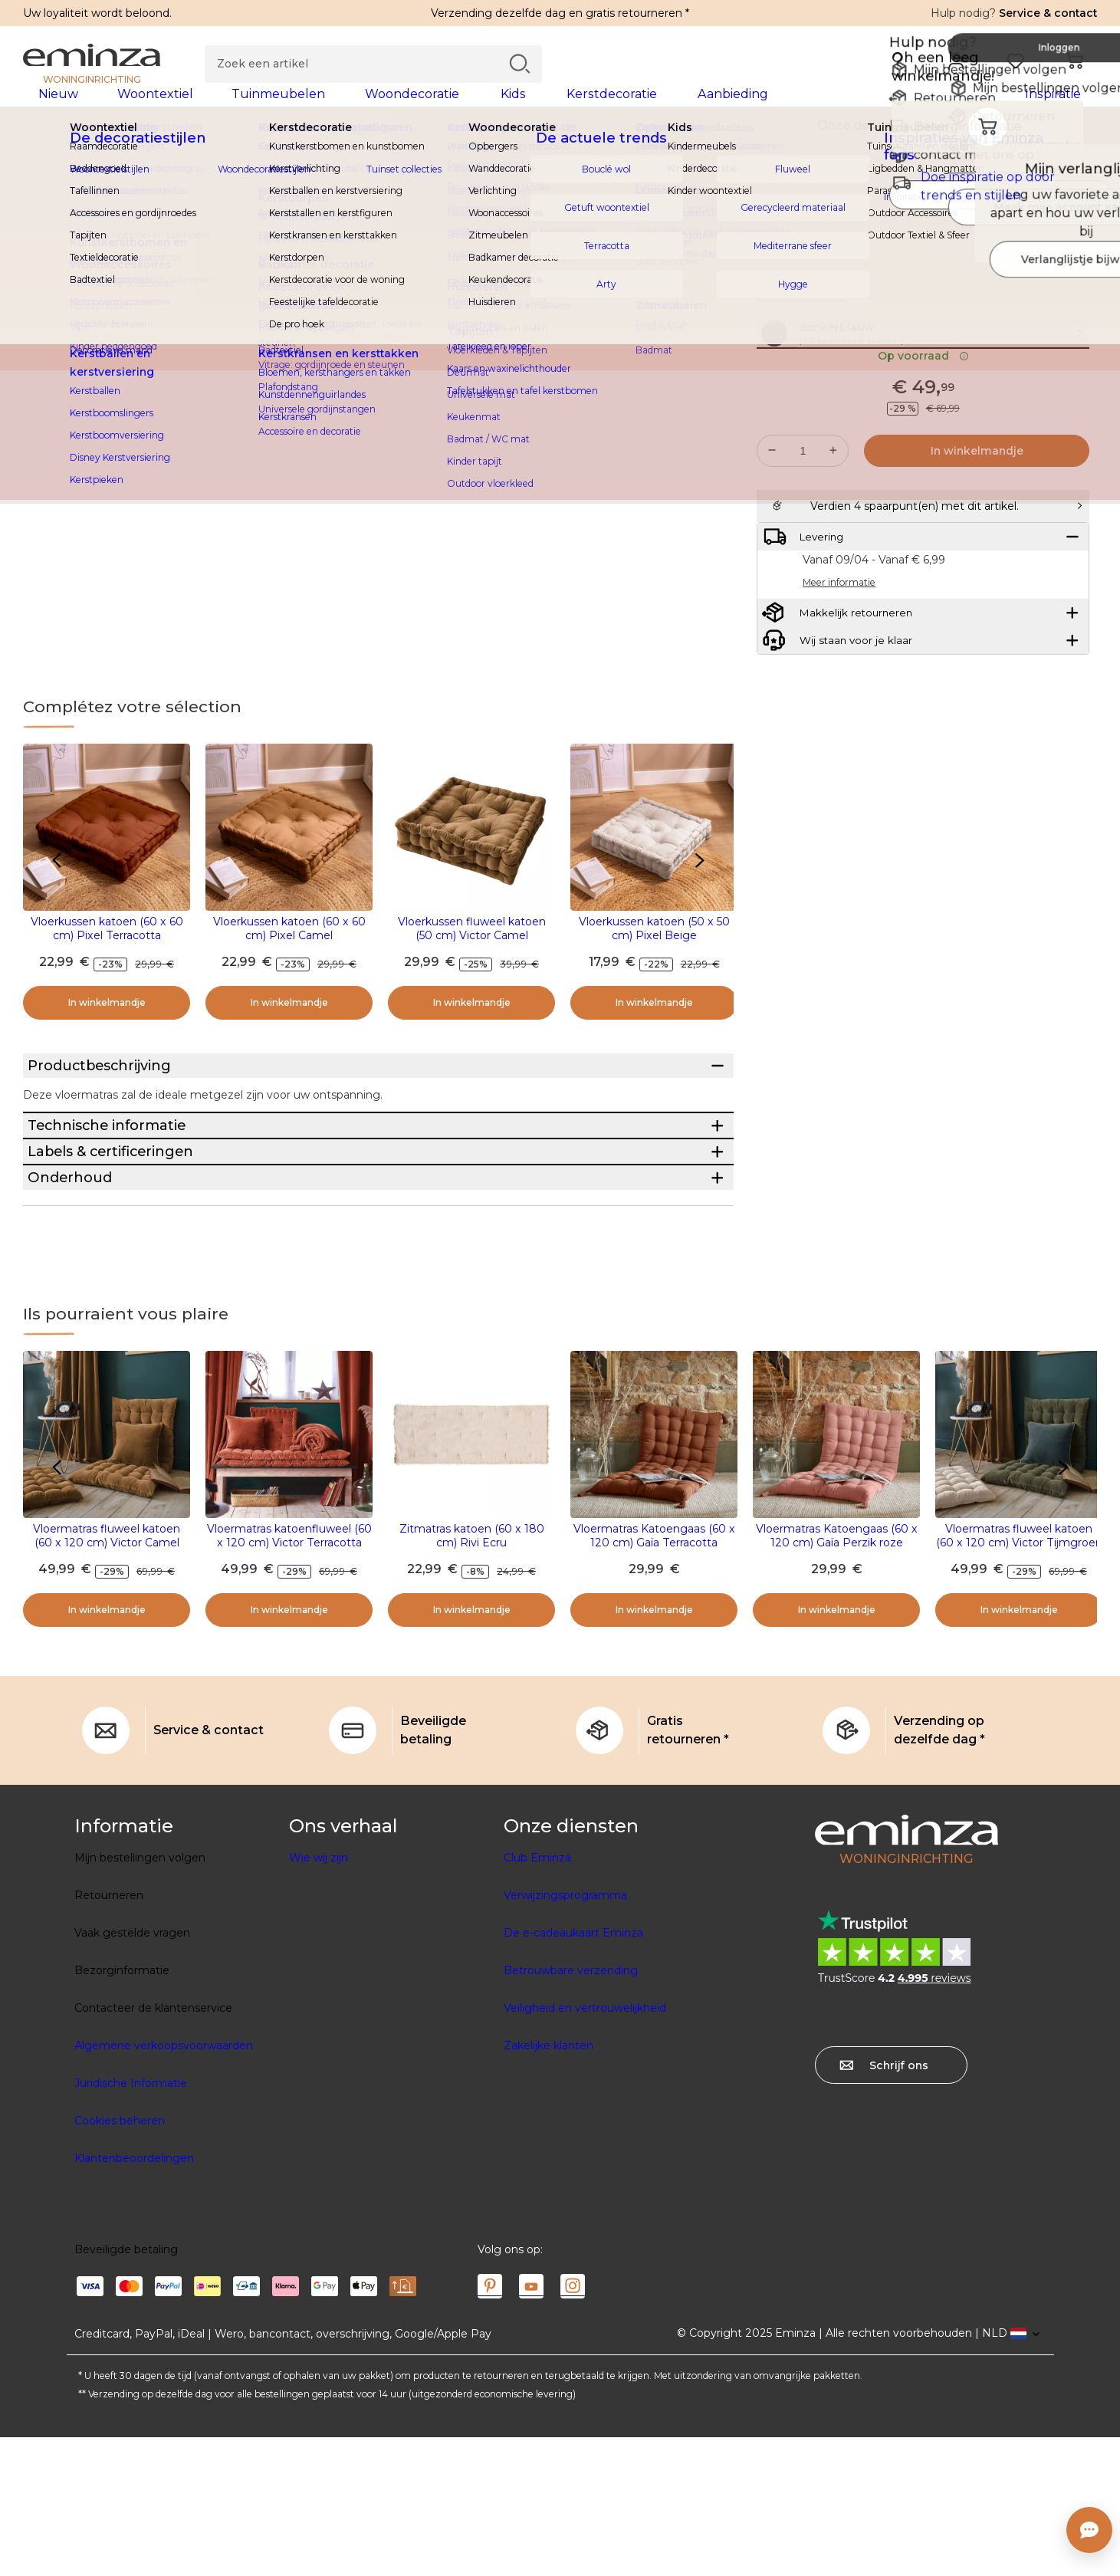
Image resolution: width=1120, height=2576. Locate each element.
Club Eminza (537, 1996)
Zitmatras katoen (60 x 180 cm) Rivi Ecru (471, 1674)
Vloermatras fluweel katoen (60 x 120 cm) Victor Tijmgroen (1019, 1674)
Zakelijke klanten (548, 2184)
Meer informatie (801, 320)
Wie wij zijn (318, 1996)
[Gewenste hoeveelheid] (802, 508)
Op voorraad (923, 413)
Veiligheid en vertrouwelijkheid (585, 2147)
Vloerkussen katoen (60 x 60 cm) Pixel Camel (289, 953)
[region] (560, 160)
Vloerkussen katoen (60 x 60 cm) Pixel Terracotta (107, 953)
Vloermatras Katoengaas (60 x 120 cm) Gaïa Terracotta (654, 1674)
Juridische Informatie (130, 2222)
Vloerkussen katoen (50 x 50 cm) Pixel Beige (654, 953)
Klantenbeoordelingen (134, 2297)
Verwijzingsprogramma (565, 2034)
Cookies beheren (119, 2259)
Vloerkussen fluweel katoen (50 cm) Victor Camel (472, 953)
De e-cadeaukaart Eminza (573, 2071)
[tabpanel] (427, 109)
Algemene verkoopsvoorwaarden (163, 2184)
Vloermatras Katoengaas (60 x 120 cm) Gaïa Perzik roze (837, 1674)
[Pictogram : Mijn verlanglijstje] (1080, 253)
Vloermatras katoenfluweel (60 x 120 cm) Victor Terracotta (289, 1674)
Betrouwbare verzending (571, 2109)
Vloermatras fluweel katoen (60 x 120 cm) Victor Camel (106, 1674)
